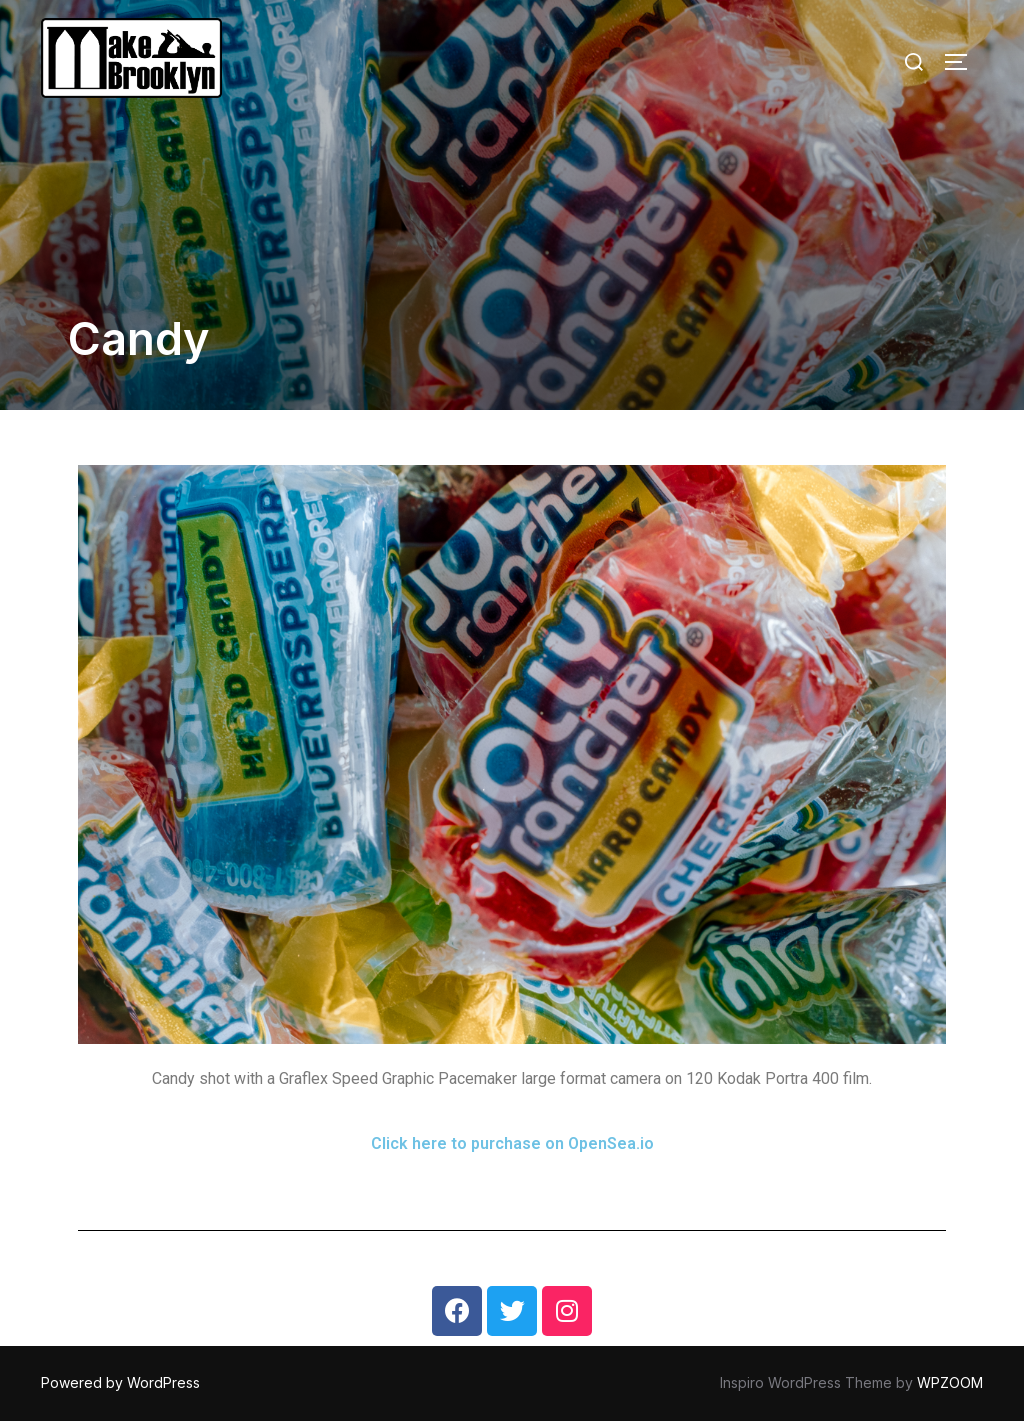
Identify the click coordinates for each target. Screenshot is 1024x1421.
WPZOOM (950, 1382)
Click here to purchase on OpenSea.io (512, 1143)
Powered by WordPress (120, 1382)
